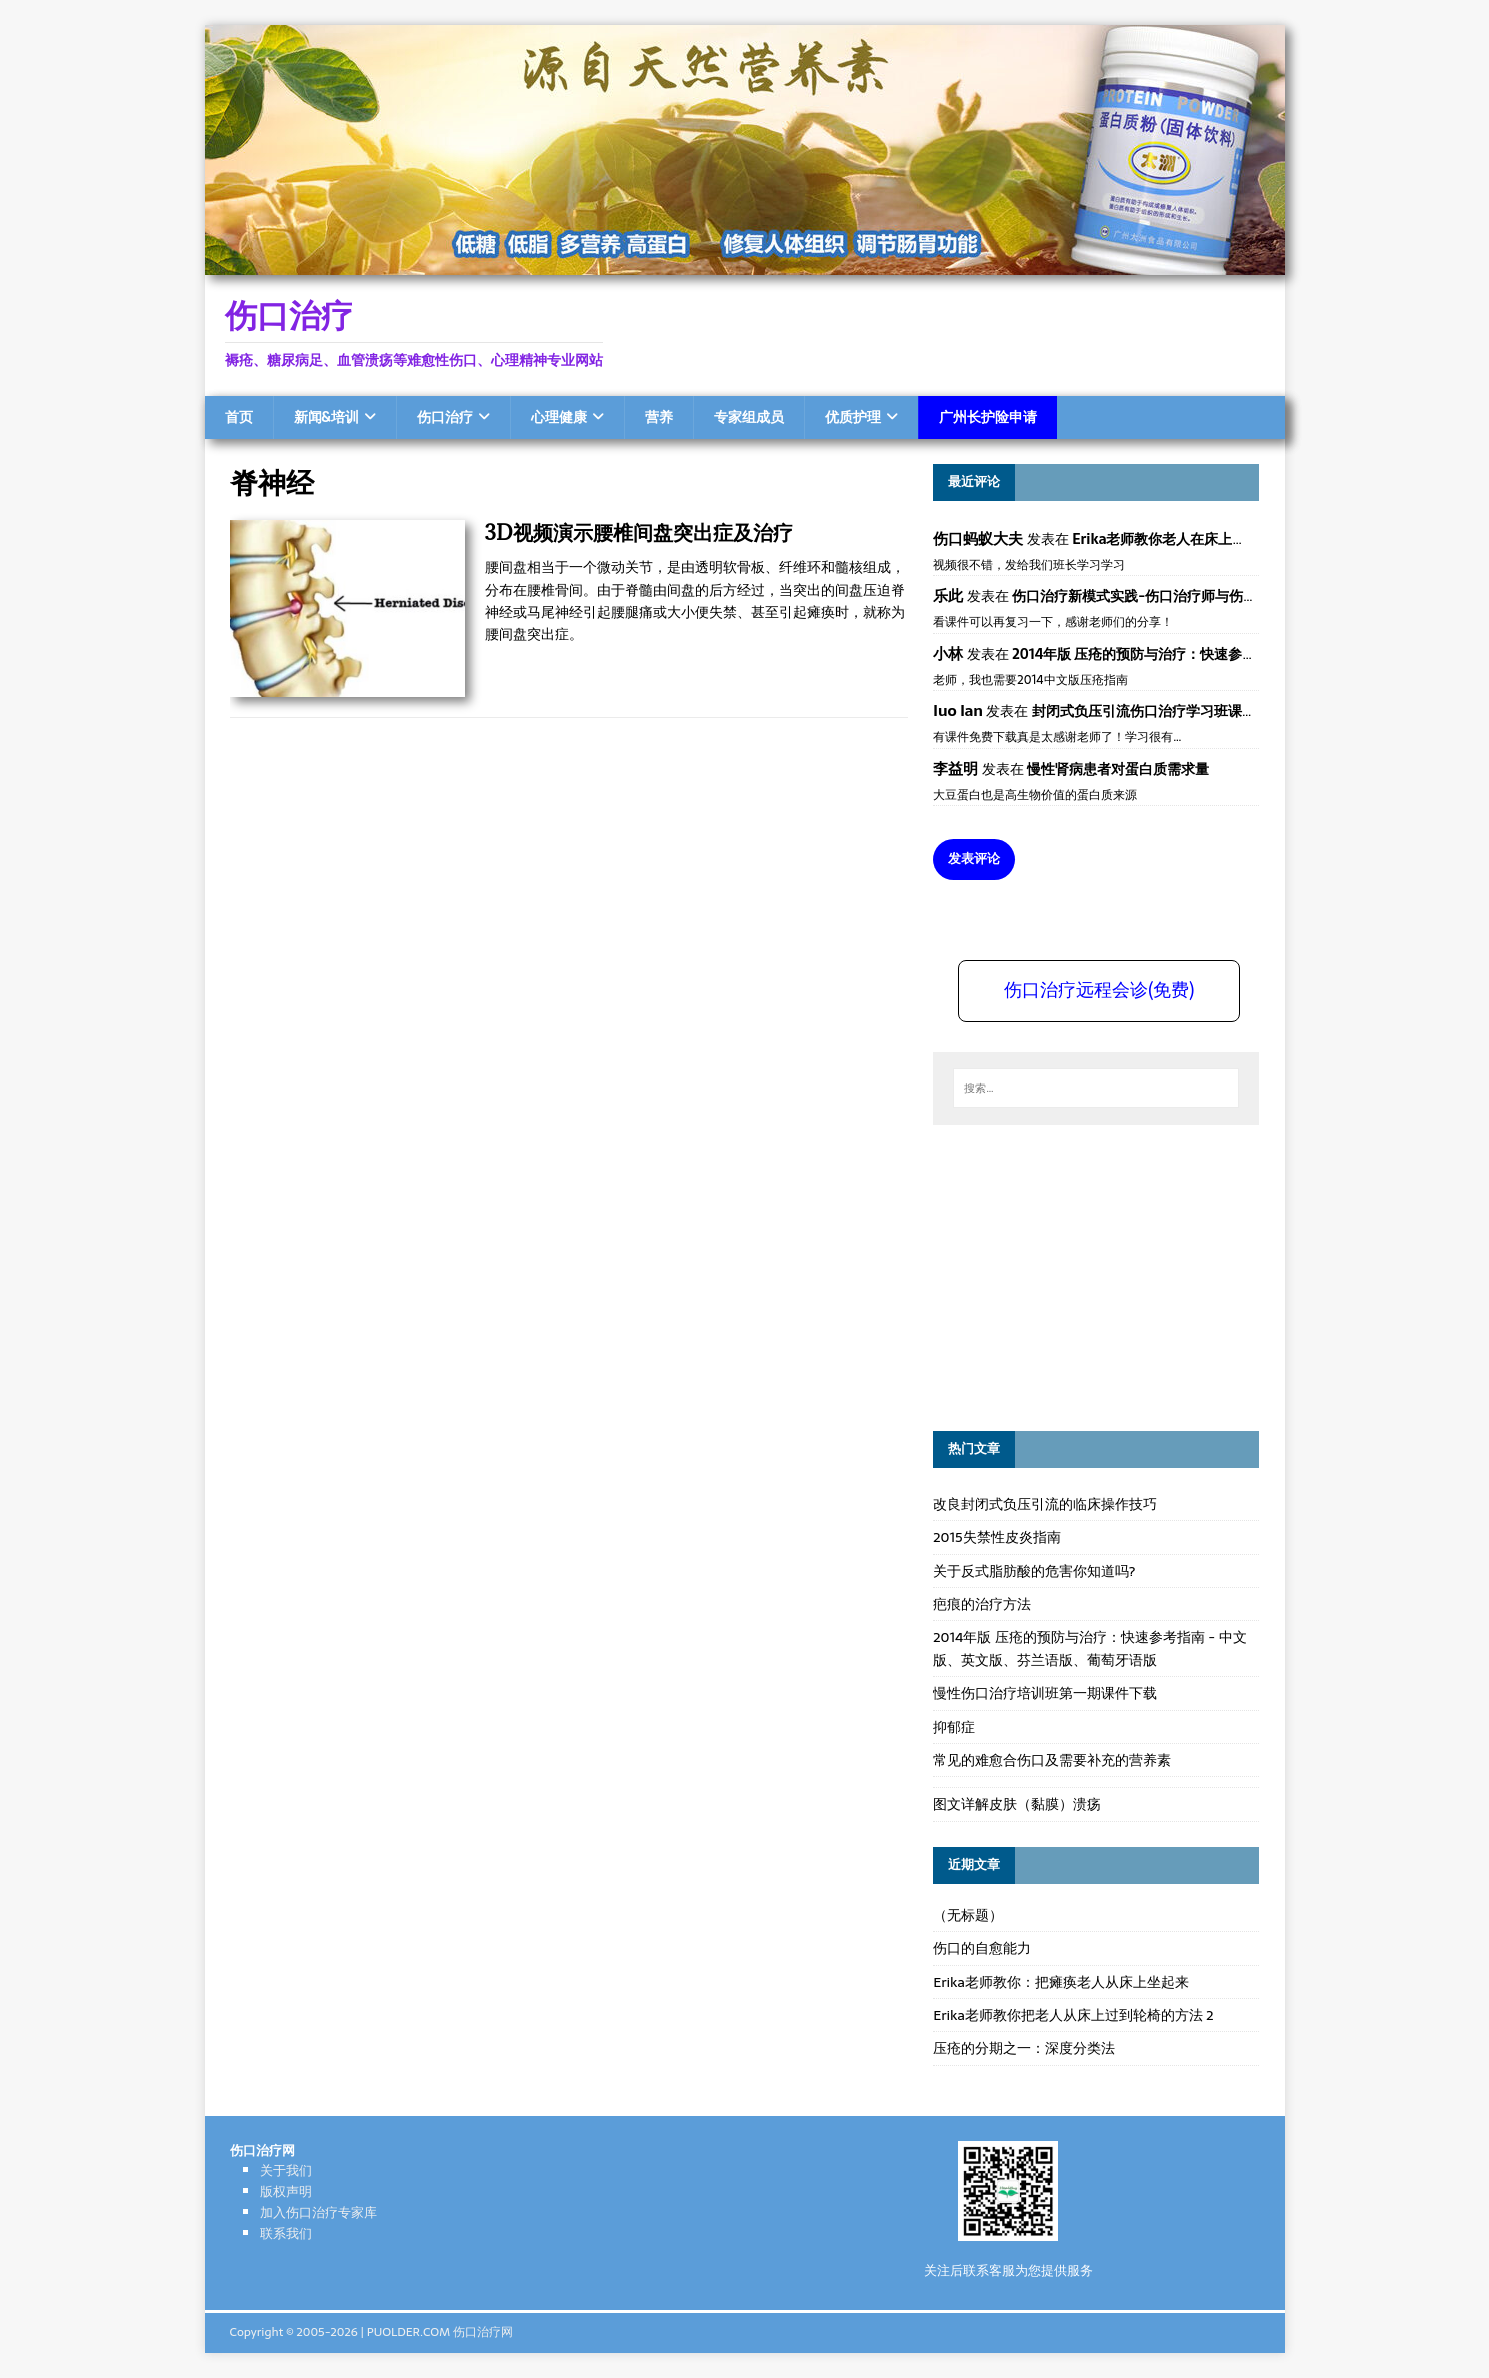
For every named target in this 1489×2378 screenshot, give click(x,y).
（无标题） (968, 1915)
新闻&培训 (326, 417)
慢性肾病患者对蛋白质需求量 (1118, 769)
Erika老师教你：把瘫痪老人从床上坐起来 (1061, 1982)
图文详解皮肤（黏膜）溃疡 (1017, 1804)
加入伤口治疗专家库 (318, 2212)
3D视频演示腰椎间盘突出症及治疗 (639, 532)
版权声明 (286, 2191)
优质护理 (853, 417)
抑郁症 (954, 1727)
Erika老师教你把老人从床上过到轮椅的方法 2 (1073, 2015)
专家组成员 (749, 417)
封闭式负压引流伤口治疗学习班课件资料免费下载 (1186, 711)
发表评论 (974, 858)
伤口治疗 (445, 417)
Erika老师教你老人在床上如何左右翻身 (1194, 539)
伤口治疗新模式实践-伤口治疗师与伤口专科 (1148, 596)
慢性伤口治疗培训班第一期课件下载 (1045, 1693)
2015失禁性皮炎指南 (996, 1537)
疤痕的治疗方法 (982, 1604)
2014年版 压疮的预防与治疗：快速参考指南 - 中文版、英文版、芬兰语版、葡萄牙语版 (1089, 1648)
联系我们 (286, 2233)
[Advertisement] (1083, 1275)
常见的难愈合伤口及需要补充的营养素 (1052, 1760)
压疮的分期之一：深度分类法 (1024, 2048)
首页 (239, 417)
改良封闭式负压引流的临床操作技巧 (1045, 1504)
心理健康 (559, 417)
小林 (948, 653)
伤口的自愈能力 (982, 1948)
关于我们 (286, 2170)
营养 (659, 417)
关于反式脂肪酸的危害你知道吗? (1034, 1571)
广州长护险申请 (988, 417)
